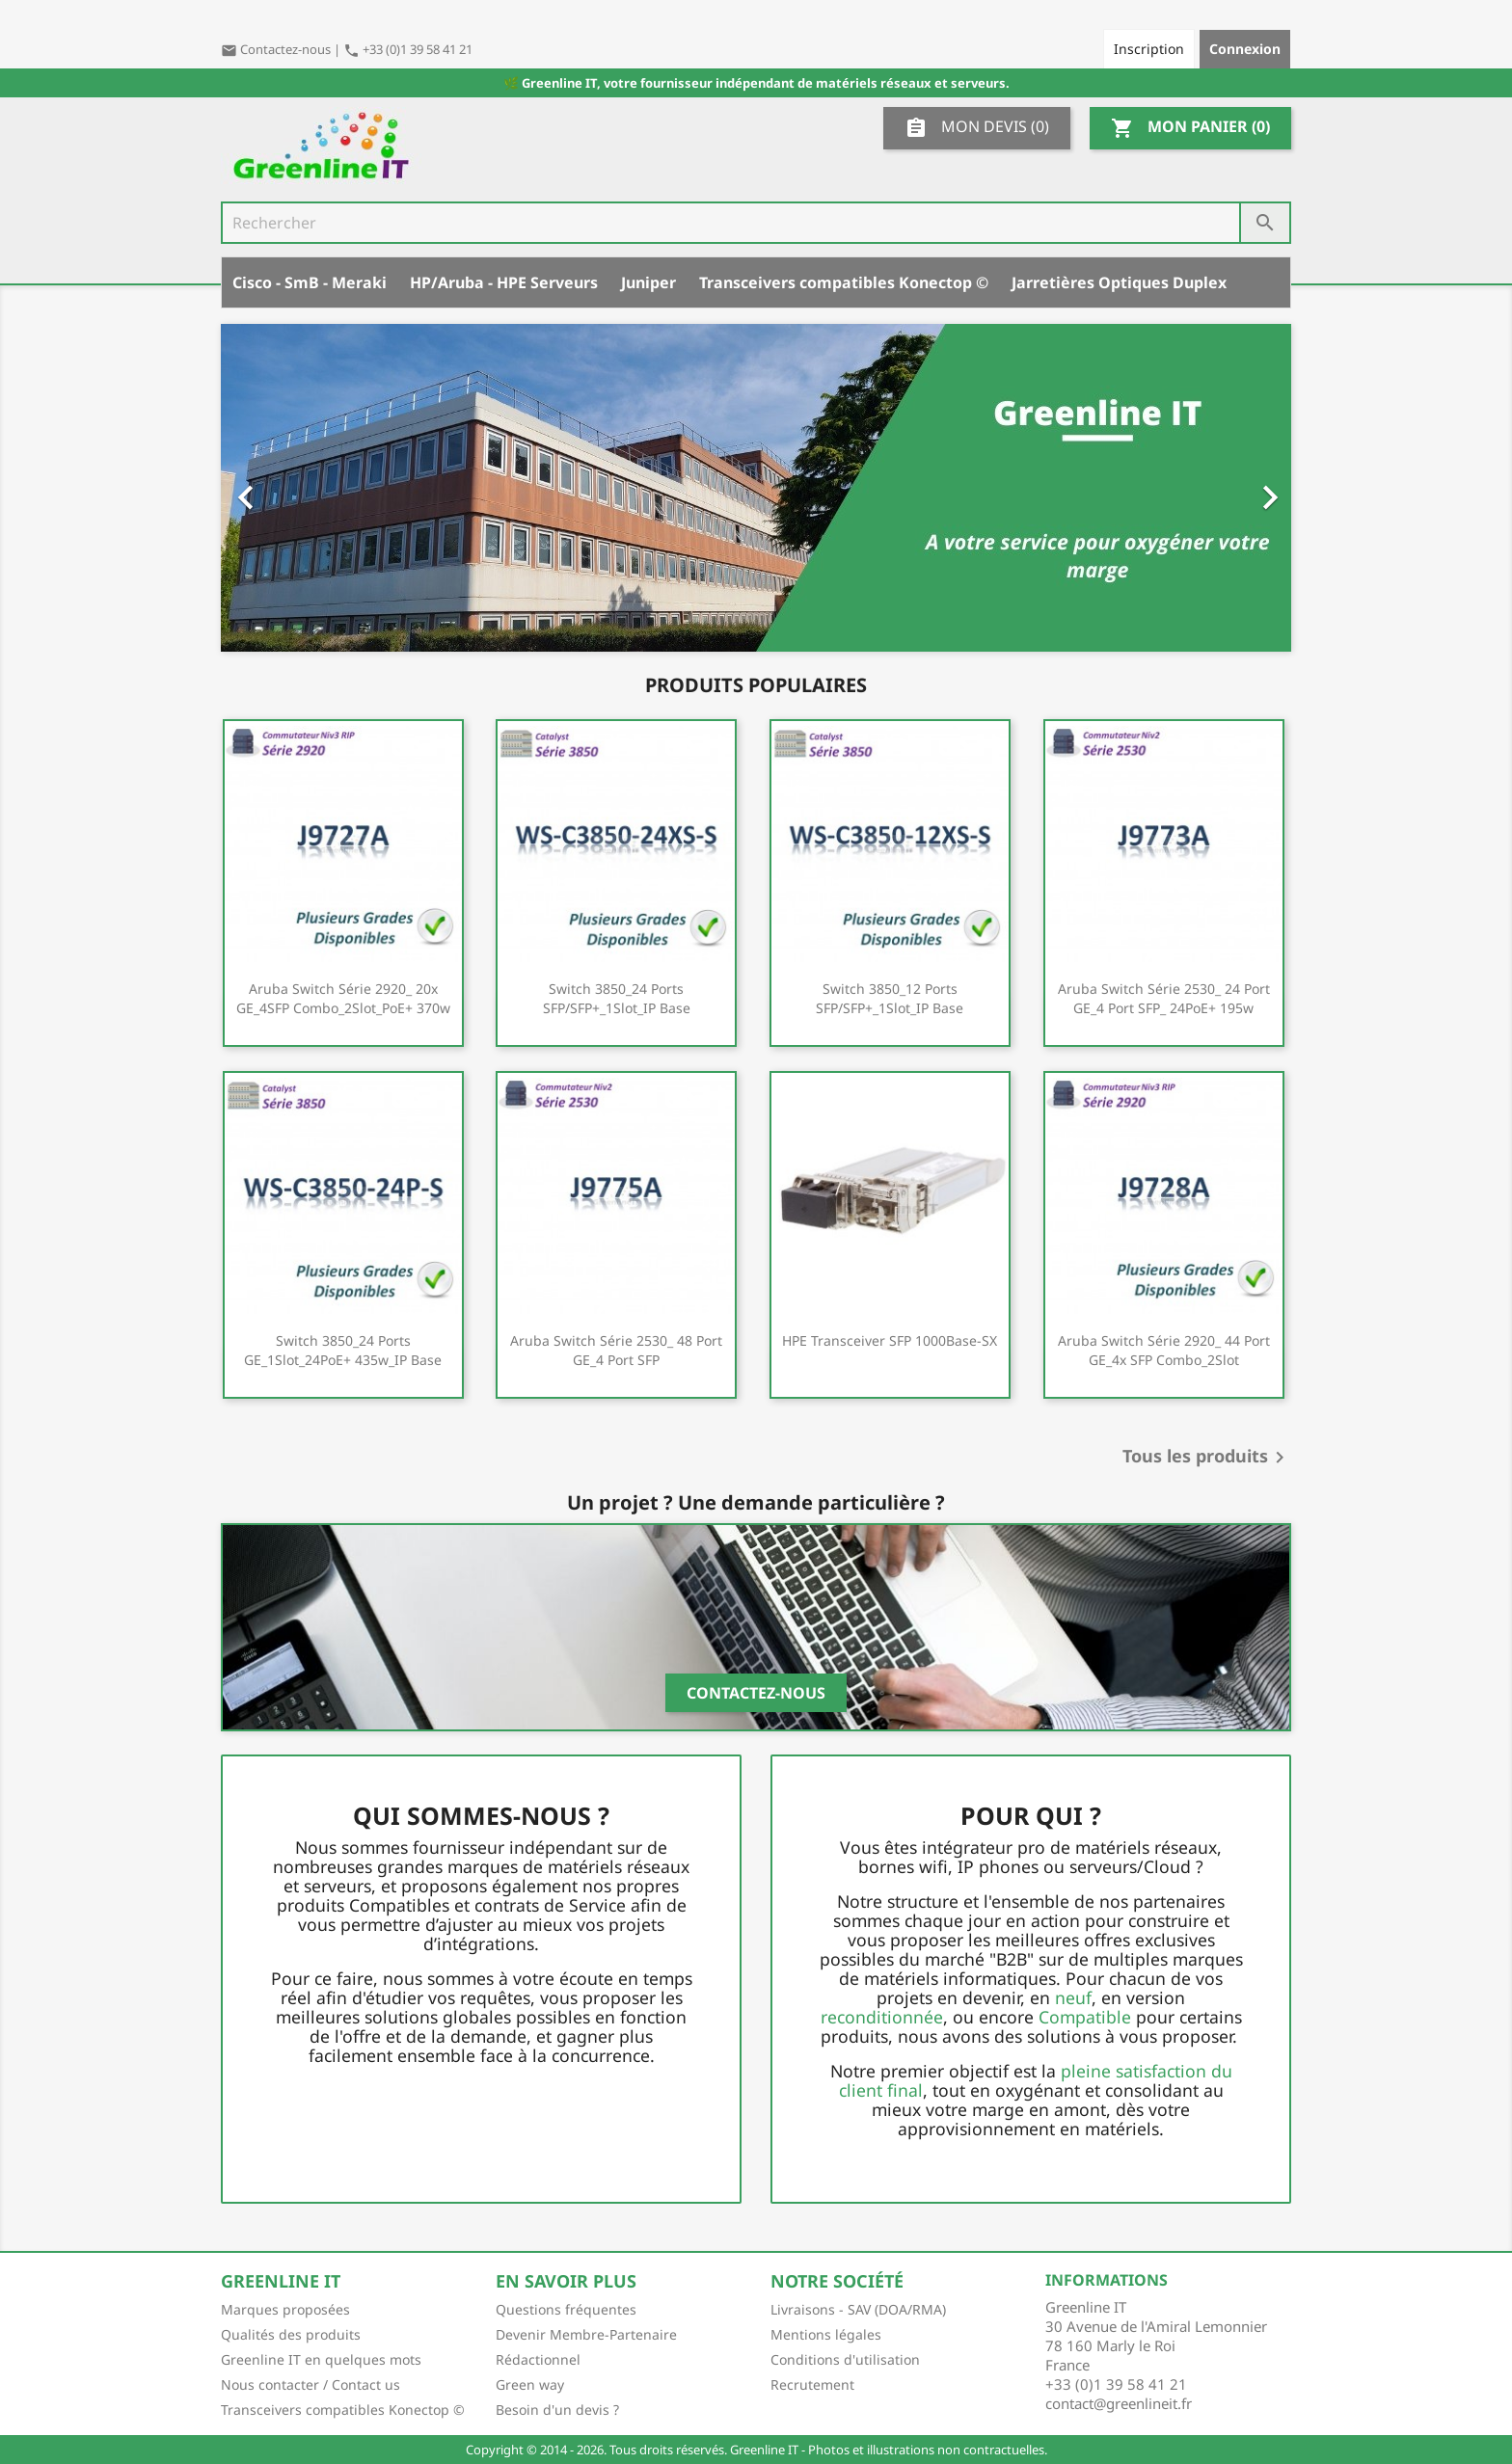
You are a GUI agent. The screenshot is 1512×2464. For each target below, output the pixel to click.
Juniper (648, 282)
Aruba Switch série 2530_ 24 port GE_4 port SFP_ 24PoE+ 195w (1164, 998)
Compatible (1085, 2016)
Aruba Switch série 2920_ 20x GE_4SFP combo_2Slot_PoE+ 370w (343, 998)
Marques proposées (285, 2309)
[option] (756, 488)
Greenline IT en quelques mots (321, 2359)
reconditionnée (882, 2016)
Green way (530, 2384)
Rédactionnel (538, 2359)
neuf (1073, 1997)
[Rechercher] (756, 222)
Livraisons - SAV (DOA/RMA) (858, 2309)
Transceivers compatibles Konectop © (843, 282)
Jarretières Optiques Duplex (1119, 282)
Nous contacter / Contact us (310, 2384)
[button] (301, 488)
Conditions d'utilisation (845, 2359)
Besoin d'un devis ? (557, 2409)
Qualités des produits (291, 2334)
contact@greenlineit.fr (1118, 2403)
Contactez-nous (277, 49)
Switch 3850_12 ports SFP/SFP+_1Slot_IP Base (889, 998)
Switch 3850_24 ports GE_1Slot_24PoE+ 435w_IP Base (343, 1350)
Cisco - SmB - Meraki (309, 282)
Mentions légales (825, 2334)
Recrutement (812, 2384)
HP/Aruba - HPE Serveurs (504, 282)
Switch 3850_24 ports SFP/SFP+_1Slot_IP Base (616, 998)
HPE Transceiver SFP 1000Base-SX (889, 1340)
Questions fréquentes (566, 2309)
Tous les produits (1206, 1457)
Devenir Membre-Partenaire (586, 2334)
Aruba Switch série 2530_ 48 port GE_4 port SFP (616, 1350)
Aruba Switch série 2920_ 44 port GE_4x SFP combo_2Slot (1164, 1350)
